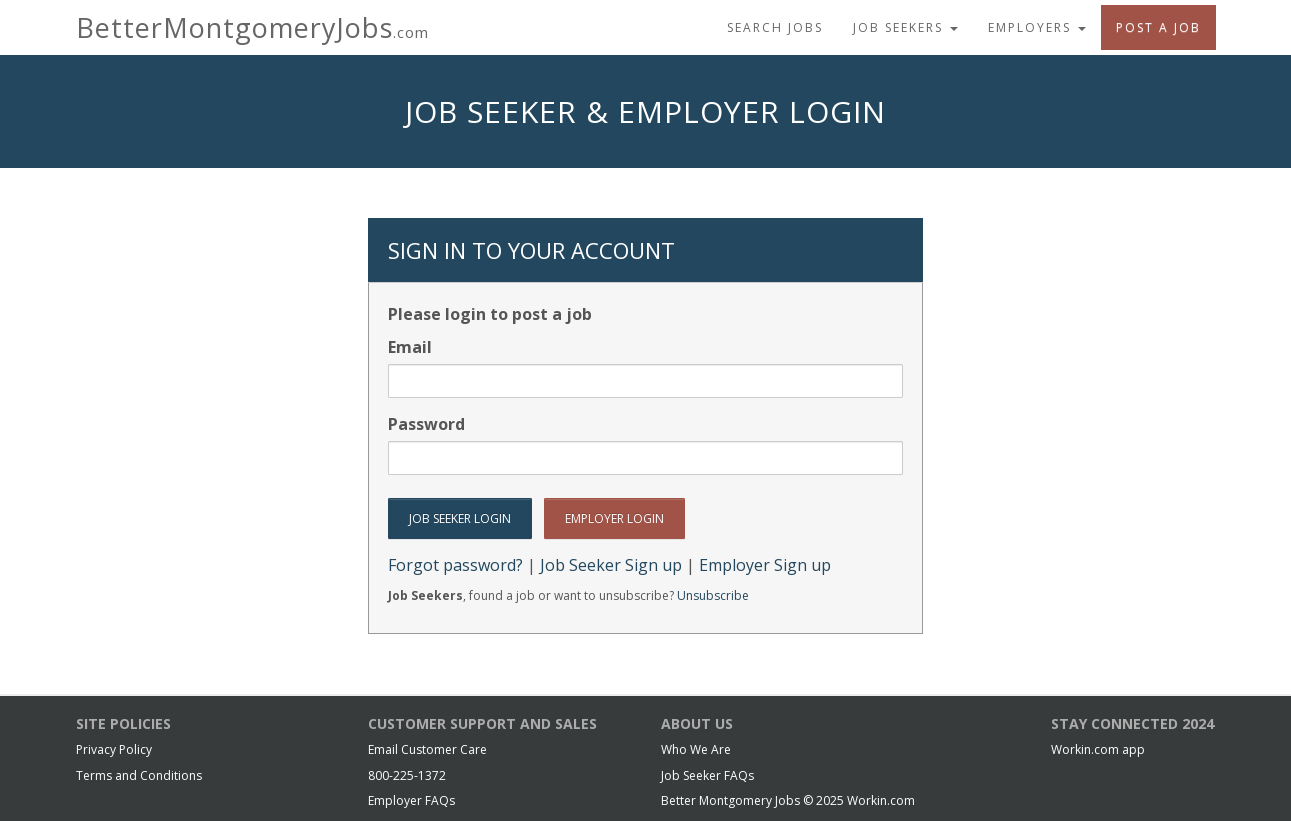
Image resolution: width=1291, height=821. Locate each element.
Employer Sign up (765, 565)
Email (410, 347)
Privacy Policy (114, 749)
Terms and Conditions (139, 775)
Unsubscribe (713, 595)
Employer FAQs (411, 800)
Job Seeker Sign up (611, 565)
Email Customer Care (427, 749)
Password (426, 424)
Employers (1037, 27)
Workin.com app (1098, 749)
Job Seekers (905, 27)
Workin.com (881, 800)
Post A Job (1158, 27)
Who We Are (696, 749)
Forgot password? (455, 565)
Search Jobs (775, 27)
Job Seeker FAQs (707, 775)
